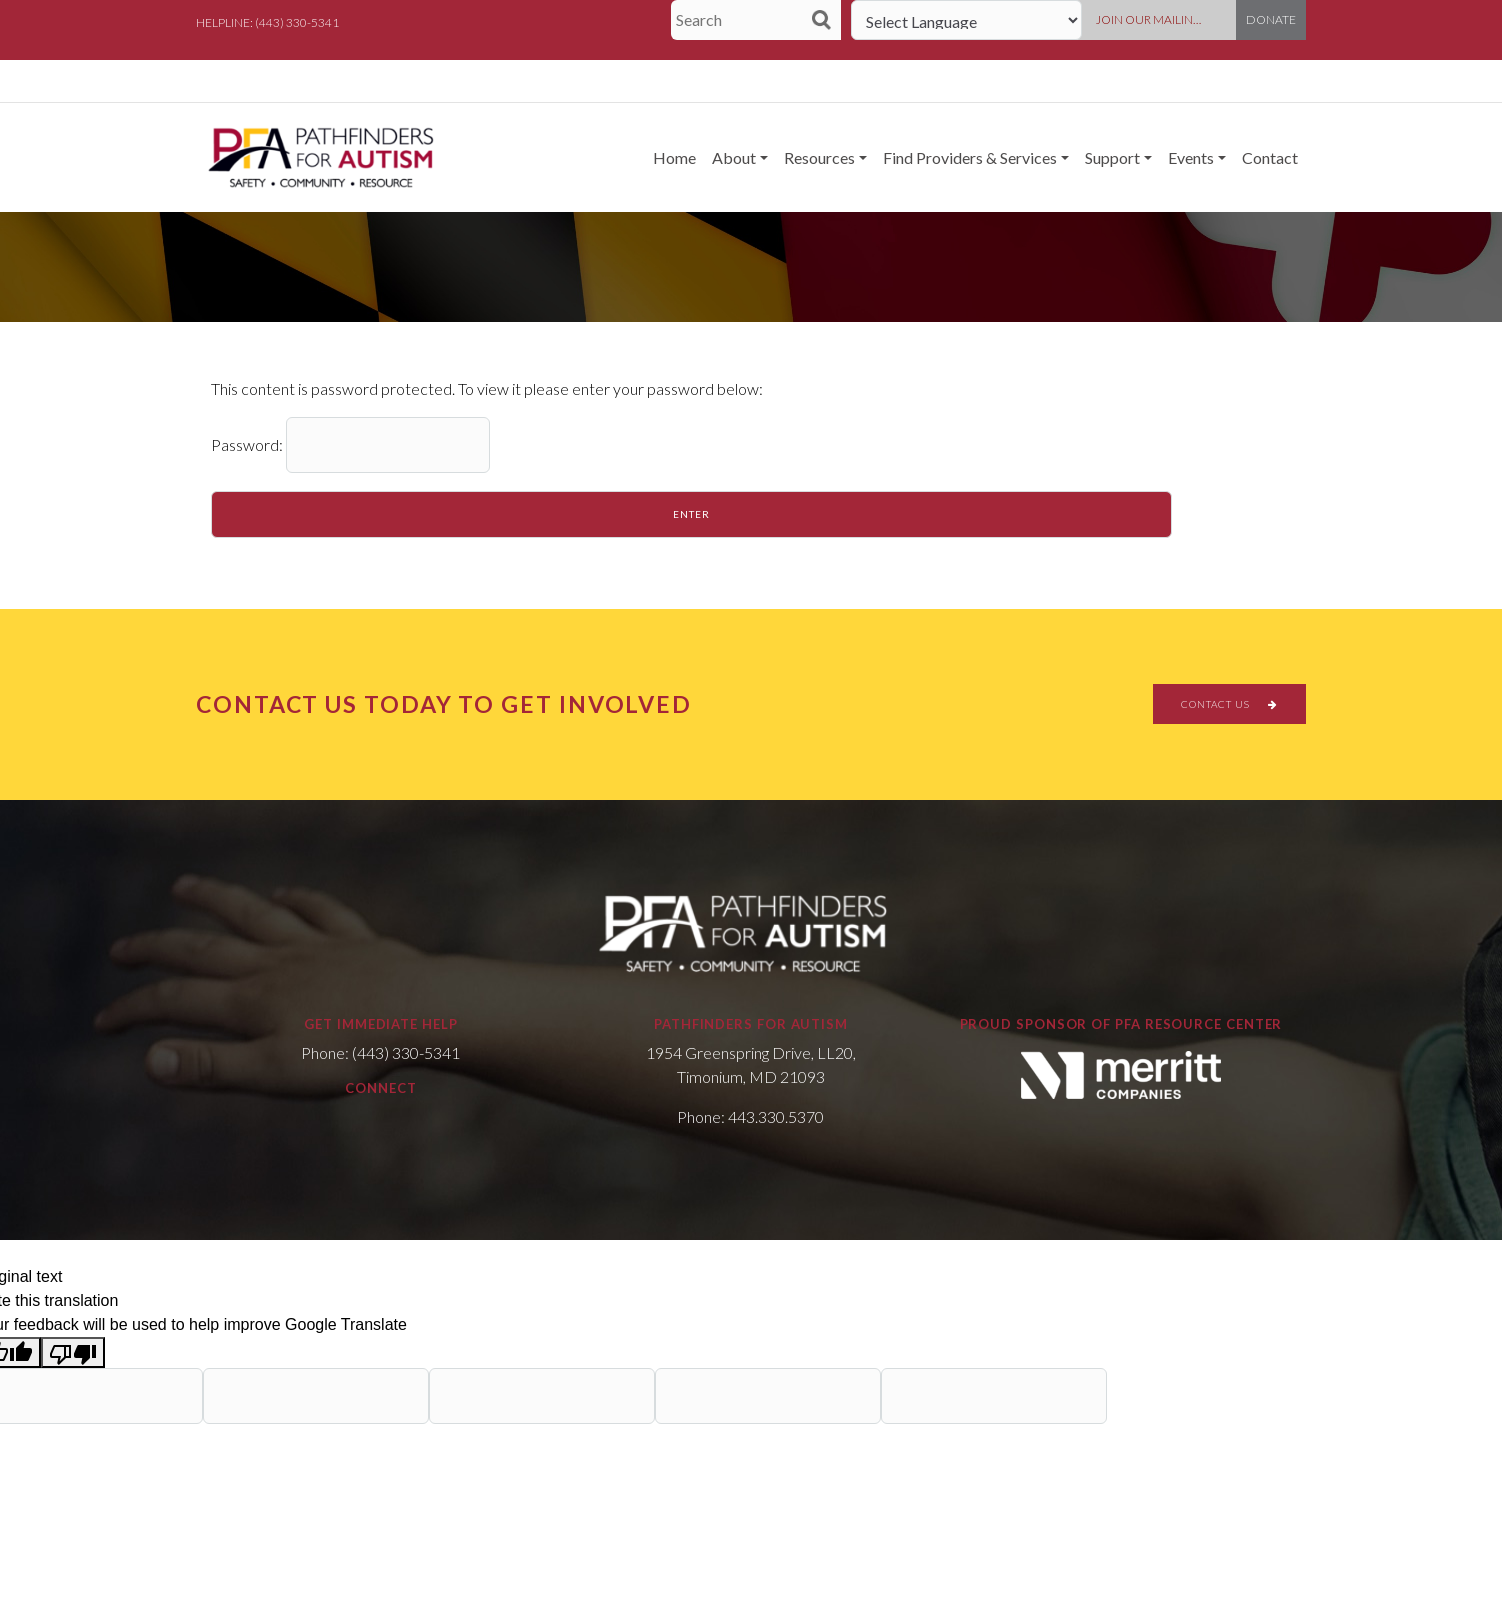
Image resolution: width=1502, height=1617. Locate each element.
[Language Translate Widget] (966, 20)
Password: (350, 445)
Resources (819, 157)
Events (1191, 157)
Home (674, 157)
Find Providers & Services (970, 157)
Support (1112, 157)
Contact (1270, 157)
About (734, 157)
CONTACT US (1229, 704)
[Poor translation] (73, 1352)
